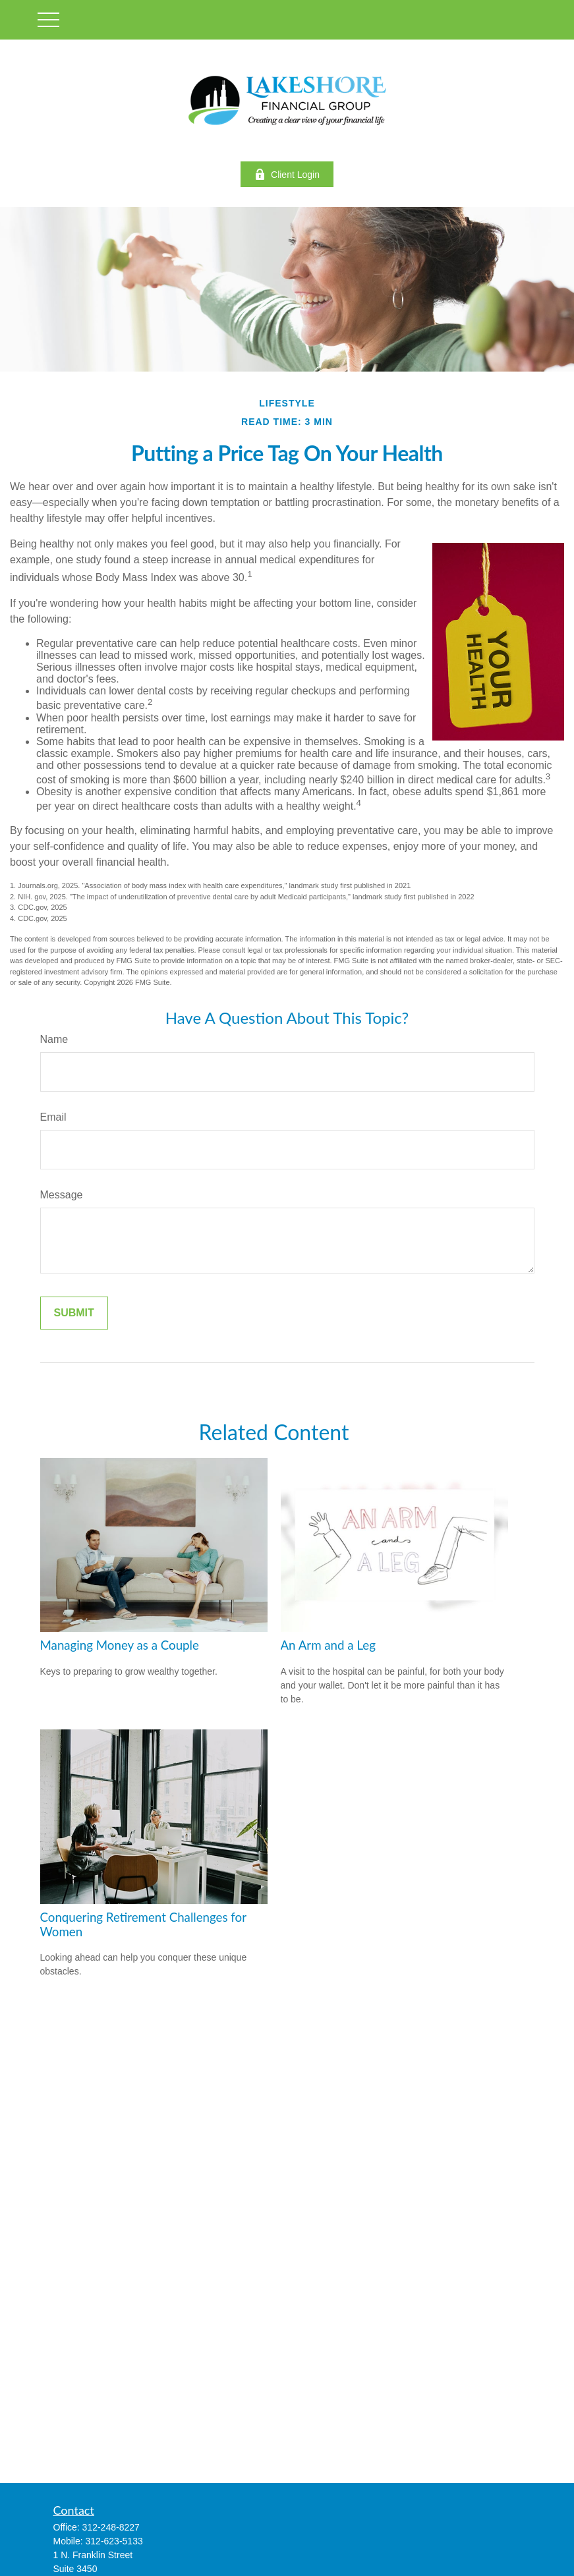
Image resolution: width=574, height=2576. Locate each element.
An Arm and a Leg (328, 1645)
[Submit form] (74, 1313)
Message (61, 1194)
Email (53, 1117)
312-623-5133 (114, 2541)
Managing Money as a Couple (119, 1645)
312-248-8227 (111, 2527)
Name (54, 1039)
